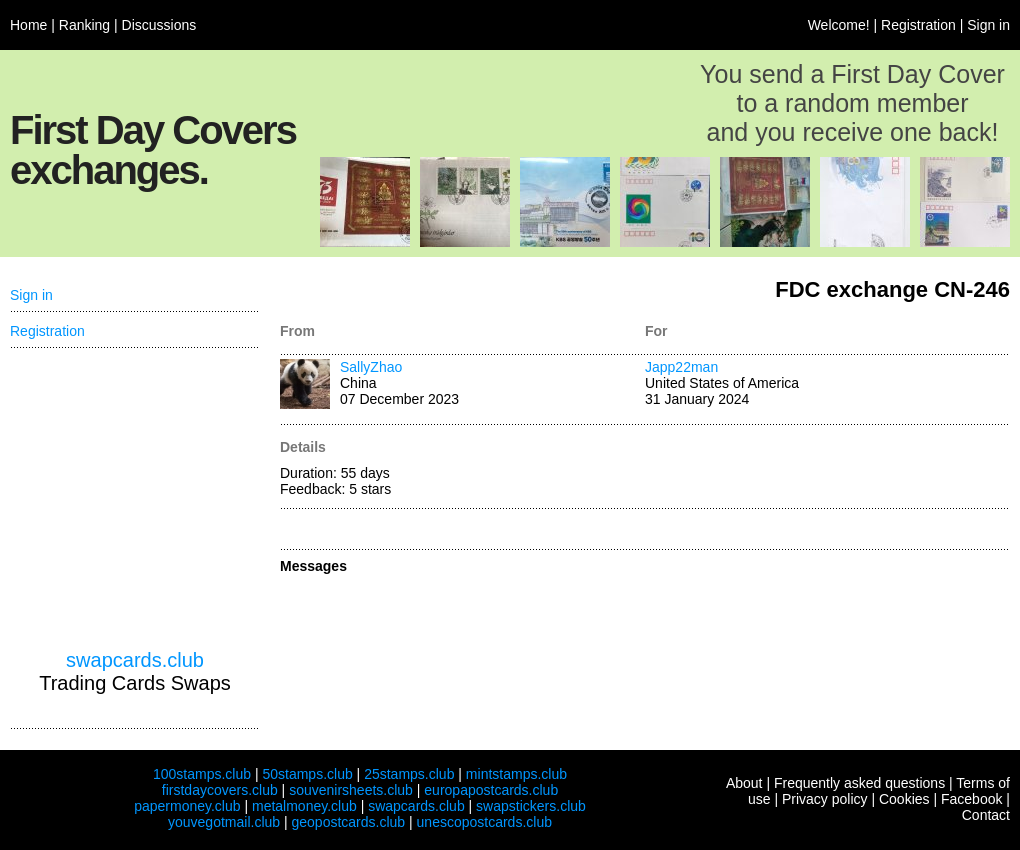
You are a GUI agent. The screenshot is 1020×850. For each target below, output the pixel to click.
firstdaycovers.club (220, 790)
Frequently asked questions (859, 783)
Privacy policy (825, 799)
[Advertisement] (135, 499)
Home (28, 25)
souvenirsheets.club (351, 790)
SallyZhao (371, 367)
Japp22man (681, 367)
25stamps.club (409, 774)
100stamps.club (202, 774)
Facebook (971, 799)
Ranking (84, 25)
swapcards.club (135, 660)
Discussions (159, 25)
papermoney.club (187, 806)
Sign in (988, 25)
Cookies (904, 799)
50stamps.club (307, 774)
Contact (986, 815)
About (744, 783)
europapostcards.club (491, 790)
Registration (918, 25)
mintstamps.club (516, 774)
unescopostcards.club (484, 822)
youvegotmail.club (224, 822)
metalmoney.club (304, 806)
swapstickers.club (531, 806)
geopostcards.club (349, 822)
